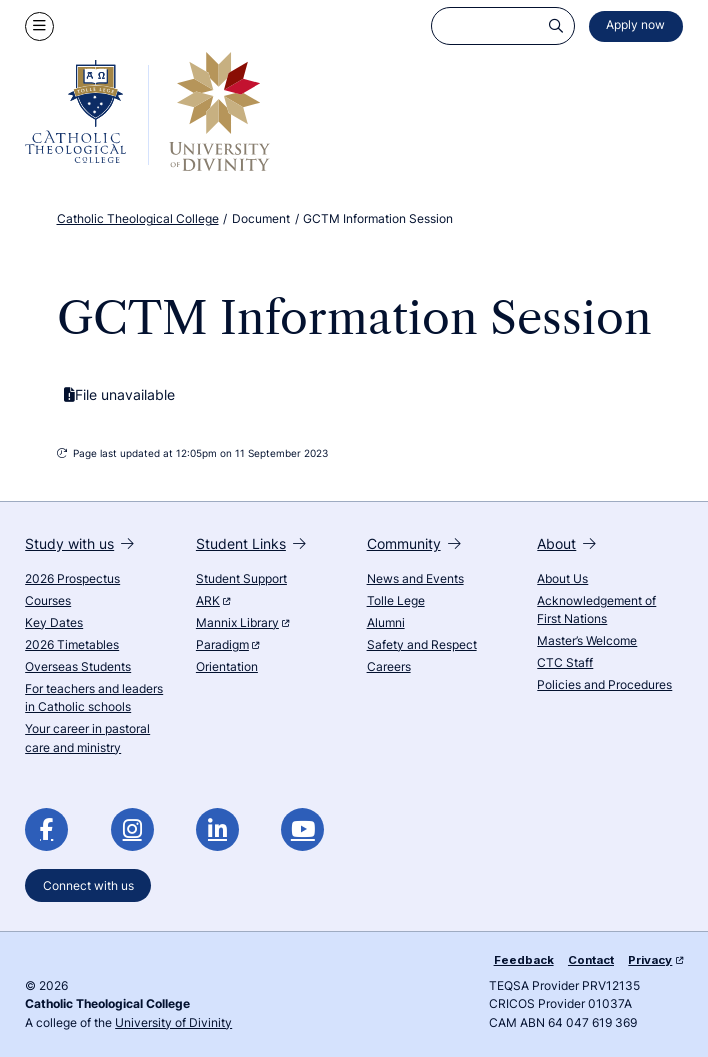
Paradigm (227, 645)
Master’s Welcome (587, 641)
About (566, 543)
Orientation (227, 667)
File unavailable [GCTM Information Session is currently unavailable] (119, 394)
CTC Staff (565, 663)
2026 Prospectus (72, 579)
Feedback (524, 960)
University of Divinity (173, 1023)
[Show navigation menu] (39, 26)
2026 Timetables (72, 645)
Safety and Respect (422, 645)
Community (414, 543)
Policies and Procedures (604, 685)
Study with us (79, 543)
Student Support (241, 579)
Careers (389, 667)
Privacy (655, 960)
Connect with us (88, 885)
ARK (213, 601)
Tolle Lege (396, 601)
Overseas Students (78, 667)
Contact (591, 960)
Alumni (386, 623)
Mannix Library (242, 623)
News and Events (415, 579)
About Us (562, 579)
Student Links (251, 543)
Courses (48, 601)
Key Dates (54, 623)
